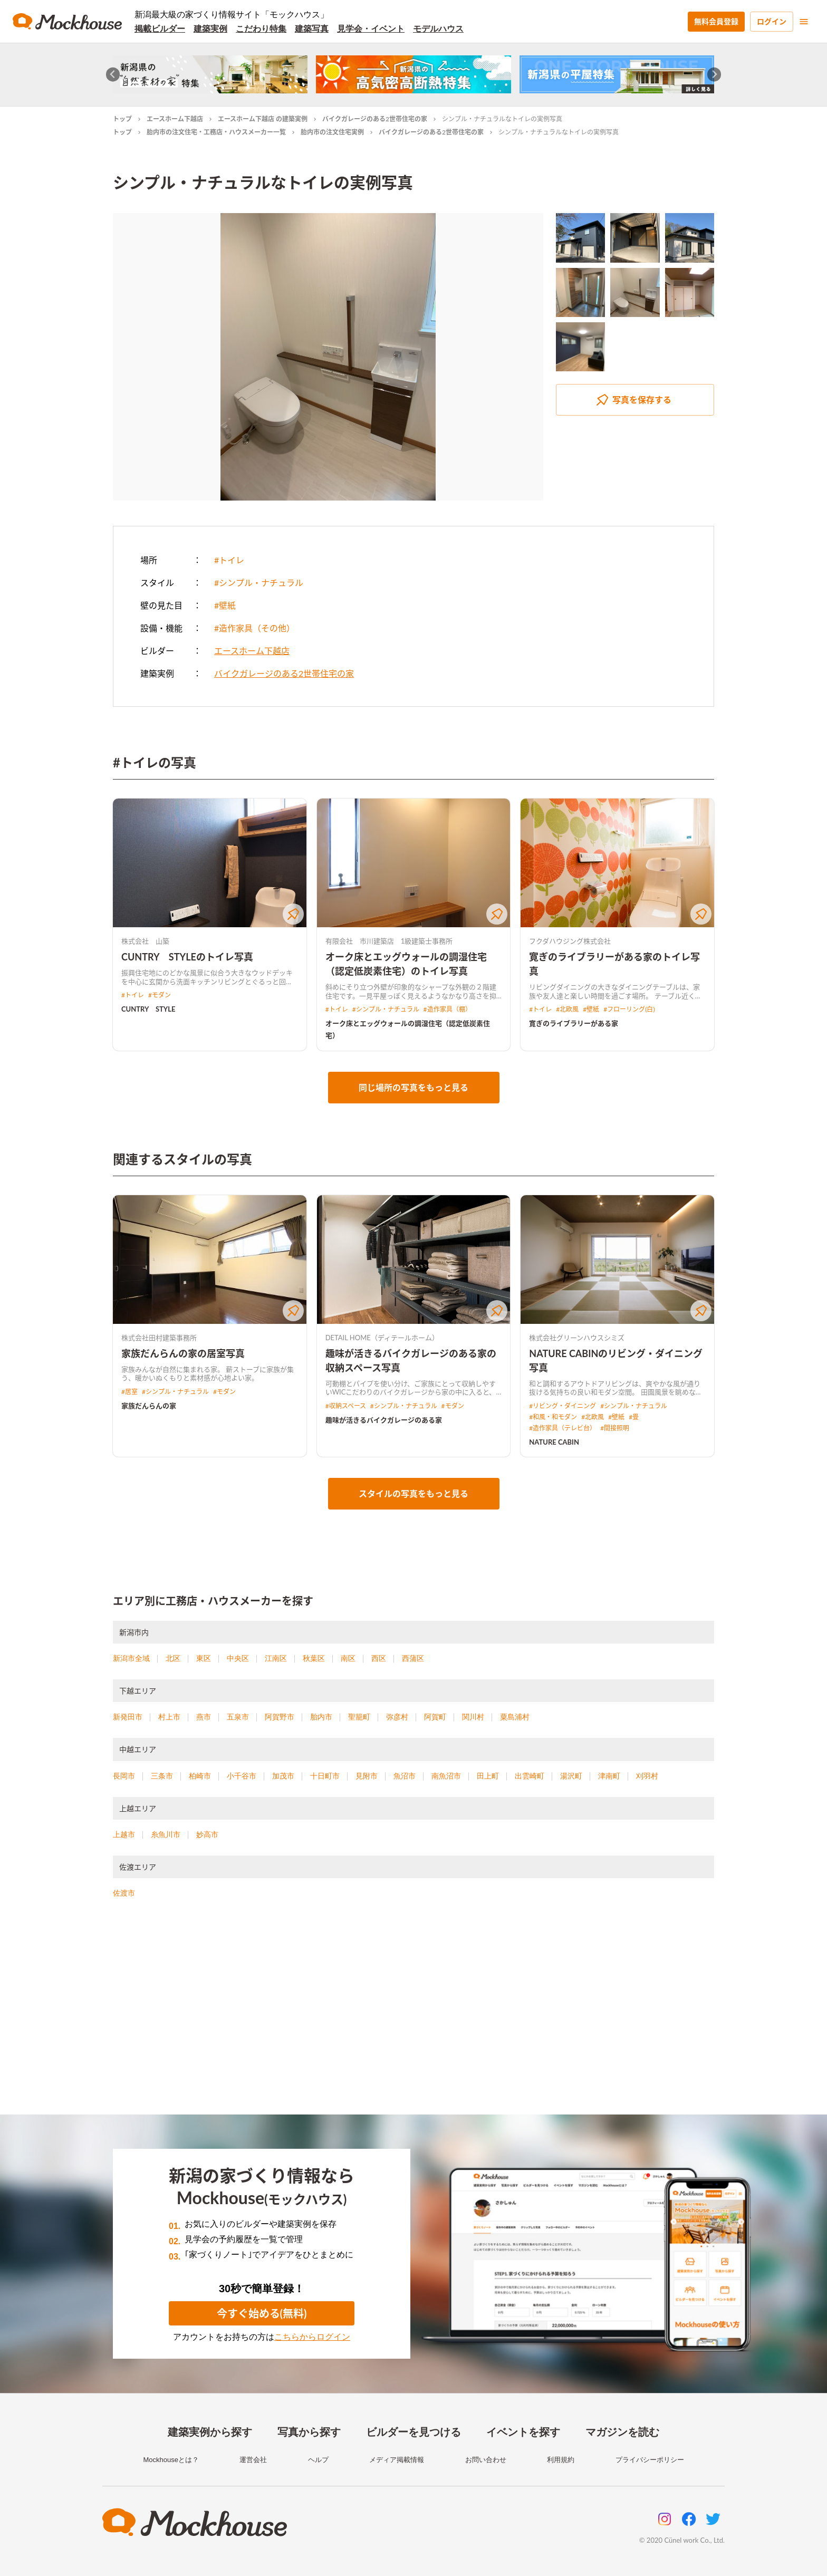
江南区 (276, 1658)
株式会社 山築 (145, 941)
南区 (348, 1658)
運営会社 (253, 2460)
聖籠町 (359, 1717)
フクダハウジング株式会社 (570, 941)
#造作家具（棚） (448, 1009)
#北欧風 (567, 1009)
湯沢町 (571, 1776)
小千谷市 (241, 1776)
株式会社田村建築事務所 (159, 1337)
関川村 (473, 1717)
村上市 (169, 1717)
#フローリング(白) (629, 1009)
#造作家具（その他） (254, 628)
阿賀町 (435, 1717)
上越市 (124, 1834)
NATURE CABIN (554, 1442)
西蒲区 (413, 1658)
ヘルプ (318, 2460)
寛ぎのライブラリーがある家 (573, 1023)
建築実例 (210, 28)
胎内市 (321, 1717)
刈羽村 (647, 1776)
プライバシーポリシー (650, 2460)
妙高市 (207, 1834)
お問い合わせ (485, 2460)
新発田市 (127, 1717)
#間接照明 (614, 1428)
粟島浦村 (515, 1717)
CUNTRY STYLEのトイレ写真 (187, 957)
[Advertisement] (413, 2019)
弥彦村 (397, 1717)
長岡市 (124, 1776)
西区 (378, 1658)
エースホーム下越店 (175, 119)
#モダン (159, 995)
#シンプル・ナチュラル (258, 583)
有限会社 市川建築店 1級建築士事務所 (389, 941)
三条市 (162, 1776)
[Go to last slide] (113, 75)
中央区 (238, 1658)
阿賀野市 (279, 1717)
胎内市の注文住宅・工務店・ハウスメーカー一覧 (216, 132)
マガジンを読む (622, 2432)
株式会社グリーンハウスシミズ (576, 1337)
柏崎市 (200, 1776)
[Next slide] (714, 75)
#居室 (129, 1392)
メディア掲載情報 (396, 2460)
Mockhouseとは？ (170, 2460)
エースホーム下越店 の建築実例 (262, 119)
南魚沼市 (446, 1776)
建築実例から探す (210, 2432)
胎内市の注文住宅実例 (332, 132)
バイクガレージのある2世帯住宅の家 (374, 119)
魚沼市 (404, 1776)
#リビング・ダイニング (562, 1406)
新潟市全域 (131, 1658)
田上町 (488, 1776)
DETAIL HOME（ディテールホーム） (382, 1337)
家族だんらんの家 (148, 1405)
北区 (173, 1658)
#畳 (634, 1417)
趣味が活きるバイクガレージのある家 (383, 1420)
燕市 (203, 1717)
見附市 (366, 1776)
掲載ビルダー (159, 28)
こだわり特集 (261, 28)
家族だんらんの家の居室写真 (183, 1353)
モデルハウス (438, 28)
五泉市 (238, 1717)
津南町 (609, 1776)
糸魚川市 (165, 1834)
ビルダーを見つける (413, 2432)
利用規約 (560, 2460)
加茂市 (283, 1776)
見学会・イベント (371, 28)
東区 (203, 1658)
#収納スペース (345, 1406)
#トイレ (229, 560)
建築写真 (312, 28)
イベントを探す (523, 2432)
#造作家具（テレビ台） (562, 1428)
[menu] (803, 21)
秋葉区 (314, 1658)
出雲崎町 (529, 1776)
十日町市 (325, 1776)
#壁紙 (225, 605)
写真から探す (309, 2432)
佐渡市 (124, 1893)
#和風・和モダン (553, 1417)
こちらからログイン (312, 2336)
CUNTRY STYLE (148, 1009)
